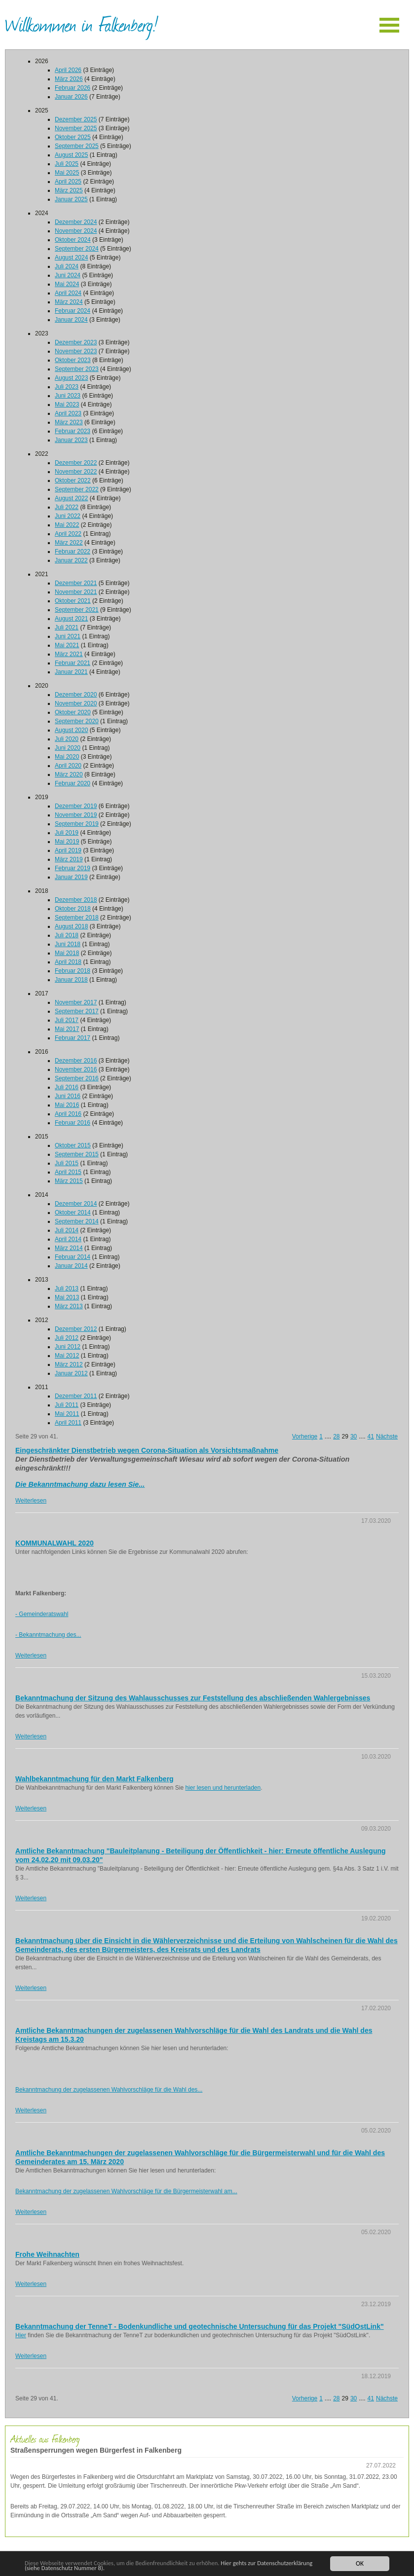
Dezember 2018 (76, 899)
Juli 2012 (66, 1337)
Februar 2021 (72, 663)
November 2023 (76, 351)
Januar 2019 (71, 877)
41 (371, 1436)
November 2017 (76, 1002)
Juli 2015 (66, 1163)
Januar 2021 (71, 671)
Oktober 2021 (73, 600)
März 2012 (69, 1364)
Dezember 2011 (76, 1396)
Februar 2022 (72, 551)
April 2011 (68, 1422)
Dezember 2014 (76, 1203)
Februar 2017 (72, 1037)
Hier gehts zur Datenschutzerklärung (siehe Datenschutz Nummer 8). (149, 2565)
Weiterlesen (30, 1500)
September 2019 (77, 823)
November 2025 (76, 128)
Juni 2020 (67, 747)
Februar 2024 (72, 310)
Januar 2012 (71, 1373)
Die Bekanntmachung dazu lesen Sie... (80, 1484)
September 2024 (77, 248)
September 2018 (77, 917)
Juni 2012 (67, 1346)
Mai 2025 (67, 172)
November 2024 (76, 230)
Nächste (387, 1436)
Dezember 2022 (76, 462)
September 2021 (77, 609)
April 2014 (68, 1239)
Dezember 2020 (76, 694)
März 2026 (69, 78)
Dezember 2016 (76, 1060)
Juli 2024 (66, 266)
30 (353, 1436)
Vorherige (304, 1436)
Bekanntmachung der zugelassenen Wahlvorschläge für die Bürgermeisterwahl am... (126, 2191)
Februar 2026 (72, 87)
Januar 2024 (71, 319)
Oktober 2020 (73, 712)
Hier (20, 2335)
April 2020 (68, 765)
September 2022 (77, 489)
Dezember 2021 (76, 583)
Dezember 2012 (76, 1328)
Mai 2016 (67, 1105)
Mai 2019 (67, 841)
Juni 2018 (67, 944)
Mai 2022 (67, 524)
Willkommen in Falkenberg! (81, 23)
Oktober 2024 (73, 239)
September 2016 (77, 1078)
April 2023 (68, 413)
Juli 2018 (66, 935)
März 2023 (69, 422)
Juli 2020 (66, 739)
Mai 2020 (67, 756)
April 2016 (68, 1113)
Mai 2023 (67, 404)
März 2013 (69, 1306)
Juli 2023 (66, 386)
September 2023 (77, 369)
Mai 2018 (67, 953)
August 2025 (71, 154)
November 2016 (76, 1069)
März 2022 (69, 542)
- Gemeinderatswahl (41, 1614)
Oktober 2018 (73, 908)
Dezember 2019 (76, 806)
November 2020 (76, 703)
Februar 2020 (72, 783)
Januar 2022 (71, 560)
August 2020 (71, 730)
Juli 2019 (66, 832)
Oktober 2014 (73, 1212)
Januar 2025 (71, 199)
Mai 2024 (67, 284)
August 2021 (71, 618)
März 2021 (69, 654)
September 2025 (77, 146)
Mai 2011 (67, 1413)
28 (336, 1436)
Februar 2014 (72, 1256)
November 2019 (76, 814)
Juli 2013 (66, 1288)
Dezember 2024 (76, 222)
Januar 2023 (71, 440)
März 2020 (69, 774)
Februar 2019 (72, 868)
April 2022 (68, 533)
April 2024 (68, 293)
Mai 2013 (67, 1297)
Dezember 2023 (76, 342)
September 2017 (77, 1011)
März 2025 (69, 190)
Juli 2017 (66, 1020)
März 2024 (69, 301)
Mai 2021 (67, 645)
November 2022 (76, 471)
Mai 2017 (67, 1029)
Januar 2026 (71, 96)
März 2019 (69, 859)
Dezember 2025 (76, 119)
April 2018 (68, 961)
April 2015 (68, 1172)
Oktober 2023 (73, 360)
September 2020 (77, 721)
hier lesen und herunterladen (223, 1787)
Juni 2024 (67, 275)
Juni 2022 (67, 516)
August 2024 (71, 257)
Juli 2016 (66, 1087)
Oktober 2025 (73, 137)
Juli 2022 (66, 507)
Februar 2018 (72, 970)
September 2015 (77, 1154)
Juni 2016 (67, 1096)
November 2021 (76, 592)
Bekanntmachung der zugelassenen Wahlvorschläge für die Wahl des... (108, 2089)
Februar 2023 (72, 431)
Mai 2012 (67, 1355)
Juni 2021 (67, 636)
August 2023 (71, 377)
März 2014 (69, 1248)
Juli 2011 (66, 1404)
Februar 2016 (72, 1122)
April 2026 (68, 70)
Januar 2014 (71, 1265)
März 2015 (69, 1181)
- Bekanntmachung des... (48, 1634)
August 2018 (71, 926)
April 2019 (68, 850)
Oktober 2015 (73, 1145)
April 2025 (68, 181)
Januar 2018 (71, 979)
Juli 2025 (66, 163)
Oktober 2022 (73, 480)
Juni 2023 (67, 395)
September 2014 (77, 1221)
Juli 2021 (66, 627)
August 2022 (71, 498)
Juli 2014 (66, 1230)
